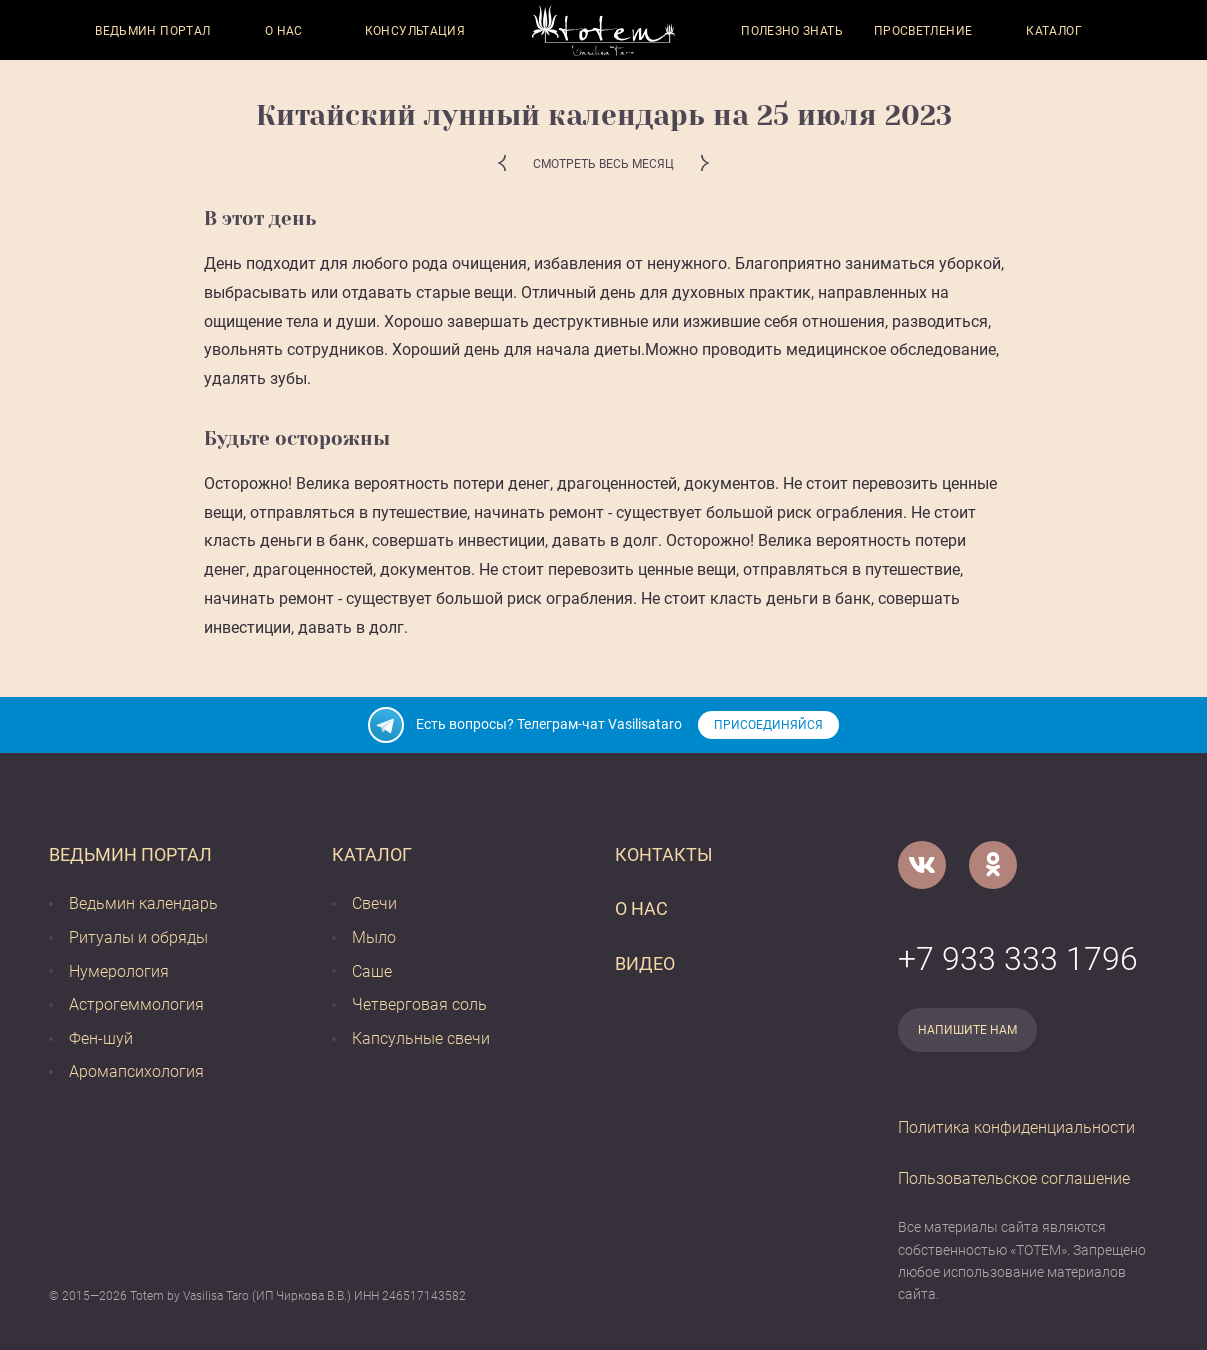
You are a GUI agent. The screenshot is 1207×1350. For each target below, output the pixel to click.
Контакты (664, 854)
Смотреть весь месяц (603, 164)
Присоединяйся (768, 725)
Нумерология (119, 971)
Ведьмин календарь (143, 903)
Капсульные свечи (421, 1038)
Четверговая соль (419, 1004)
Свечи (374, 903)
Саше (372, 971)
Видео (645, 963)
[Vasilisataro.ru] (603, 30)
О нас (284, 31)
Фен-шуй (101, 1038)
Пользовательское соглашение (1014, 1178)
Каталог (1054, 31)
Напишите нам (967, 1030)
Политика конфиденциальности (1016, 1127)
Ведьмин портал (152, 31)
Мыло (374, 937)
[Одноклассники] (993, 865)
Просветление (923, 31)
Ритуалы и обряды (138, 937)
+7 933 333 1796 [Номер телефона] (1018, 959)
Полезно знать (792, 31)
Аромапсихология (136, 1071)
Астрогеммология (136, 1004)
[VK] (922, 865)
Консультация (415, 31)
